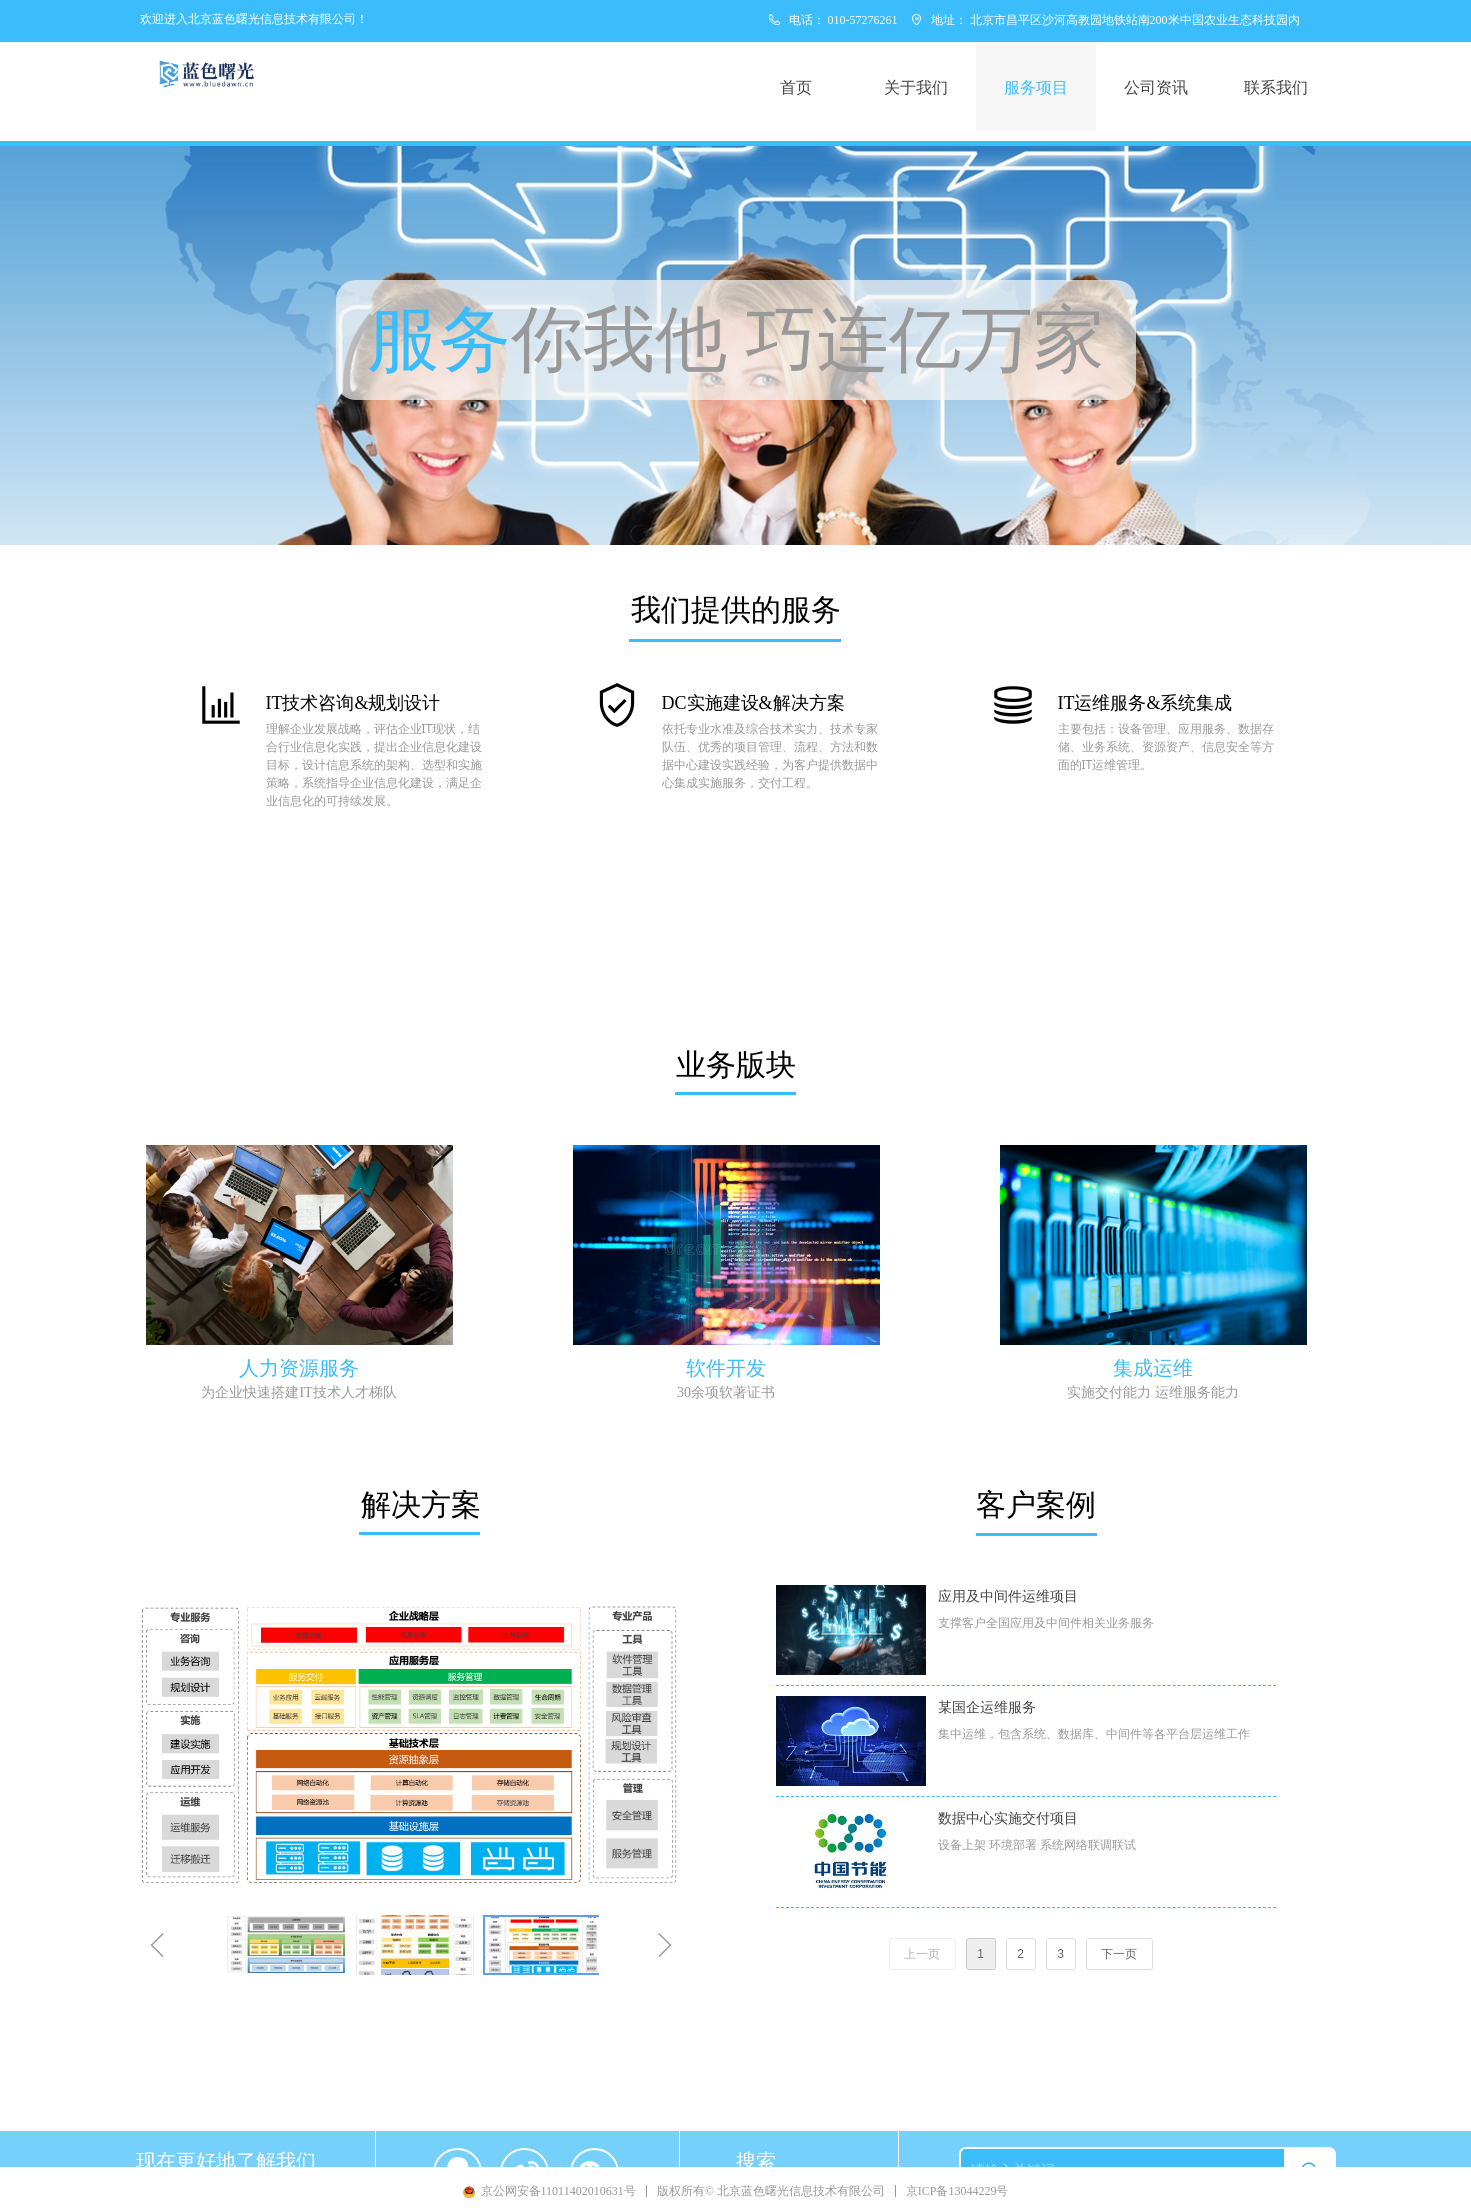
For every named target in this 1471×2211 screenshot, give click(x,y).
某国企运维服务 (987, 1707)
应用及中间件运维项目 (1008, 1596)
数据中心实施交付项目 (1008, 1818)
